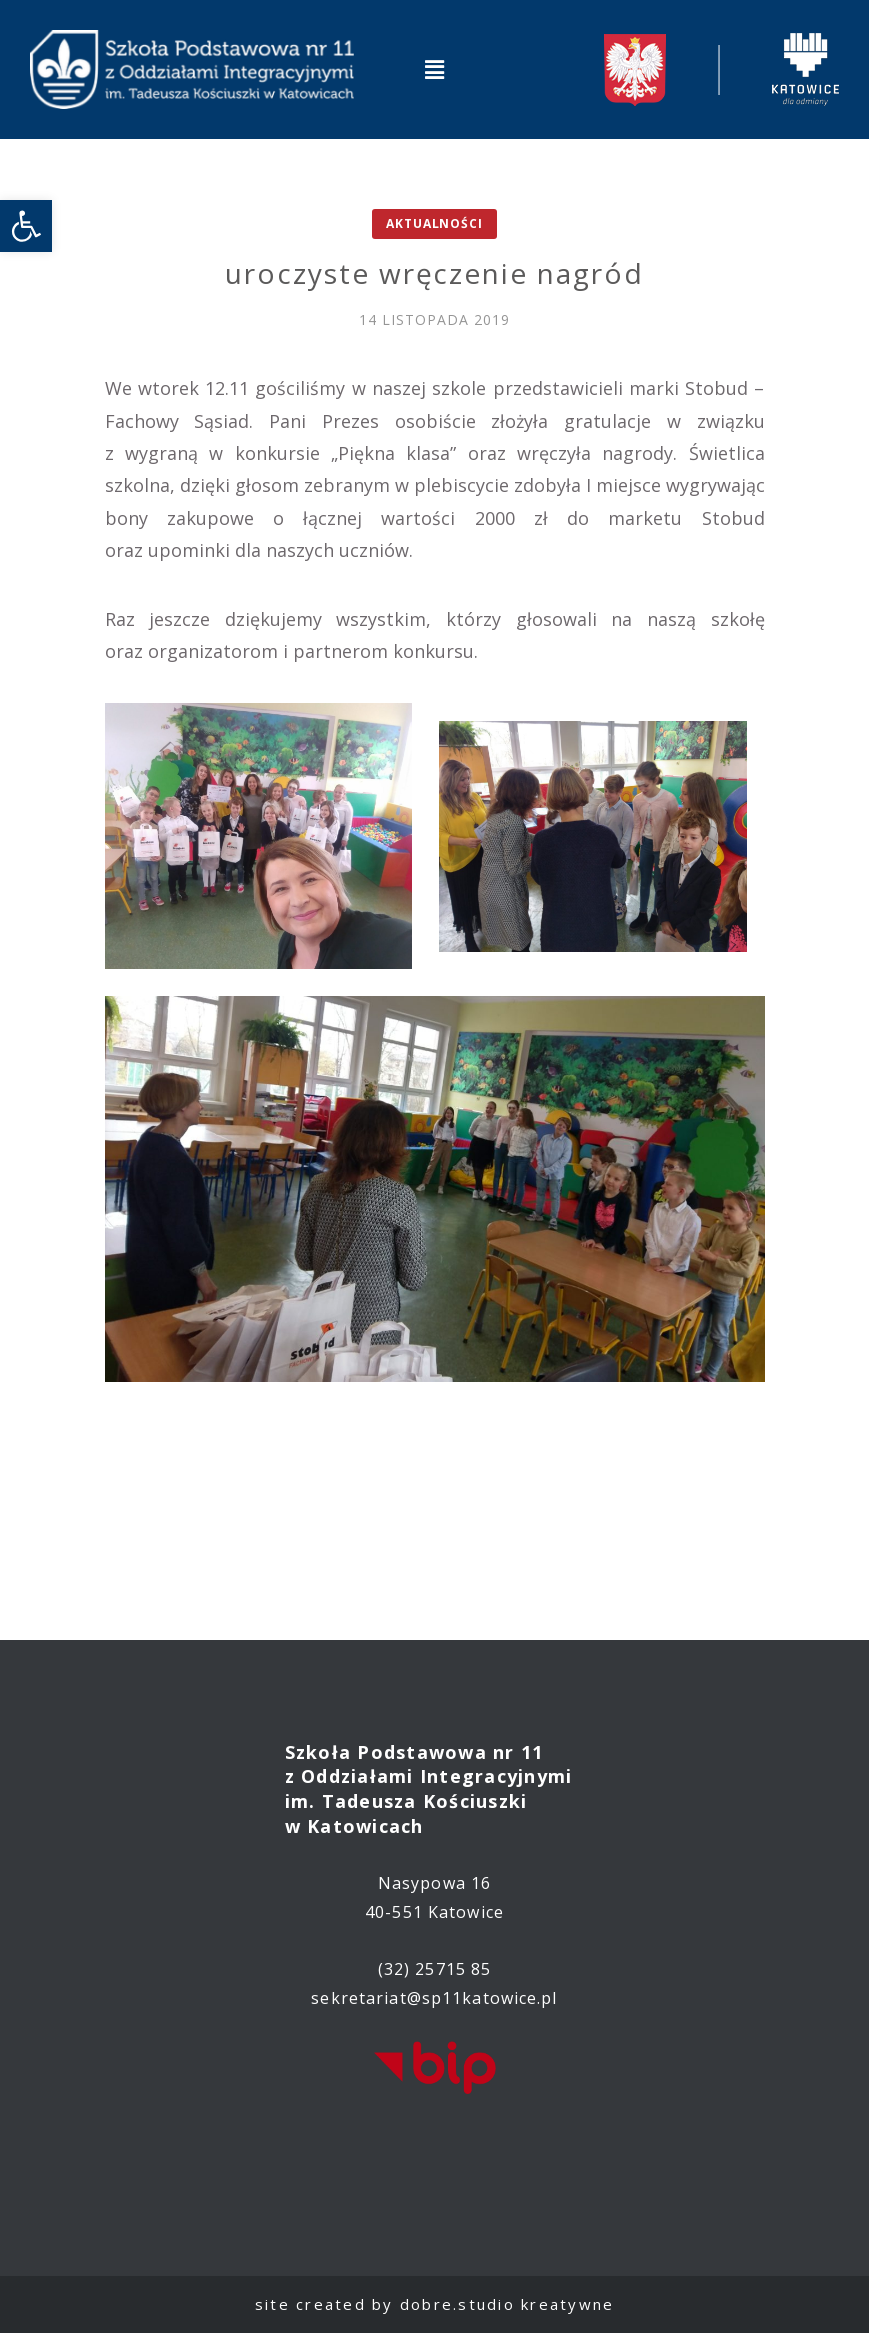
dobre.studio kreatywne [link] (507, 2304)
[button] (434, 69)
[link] (26, 226)
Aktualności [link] (434, 223)
